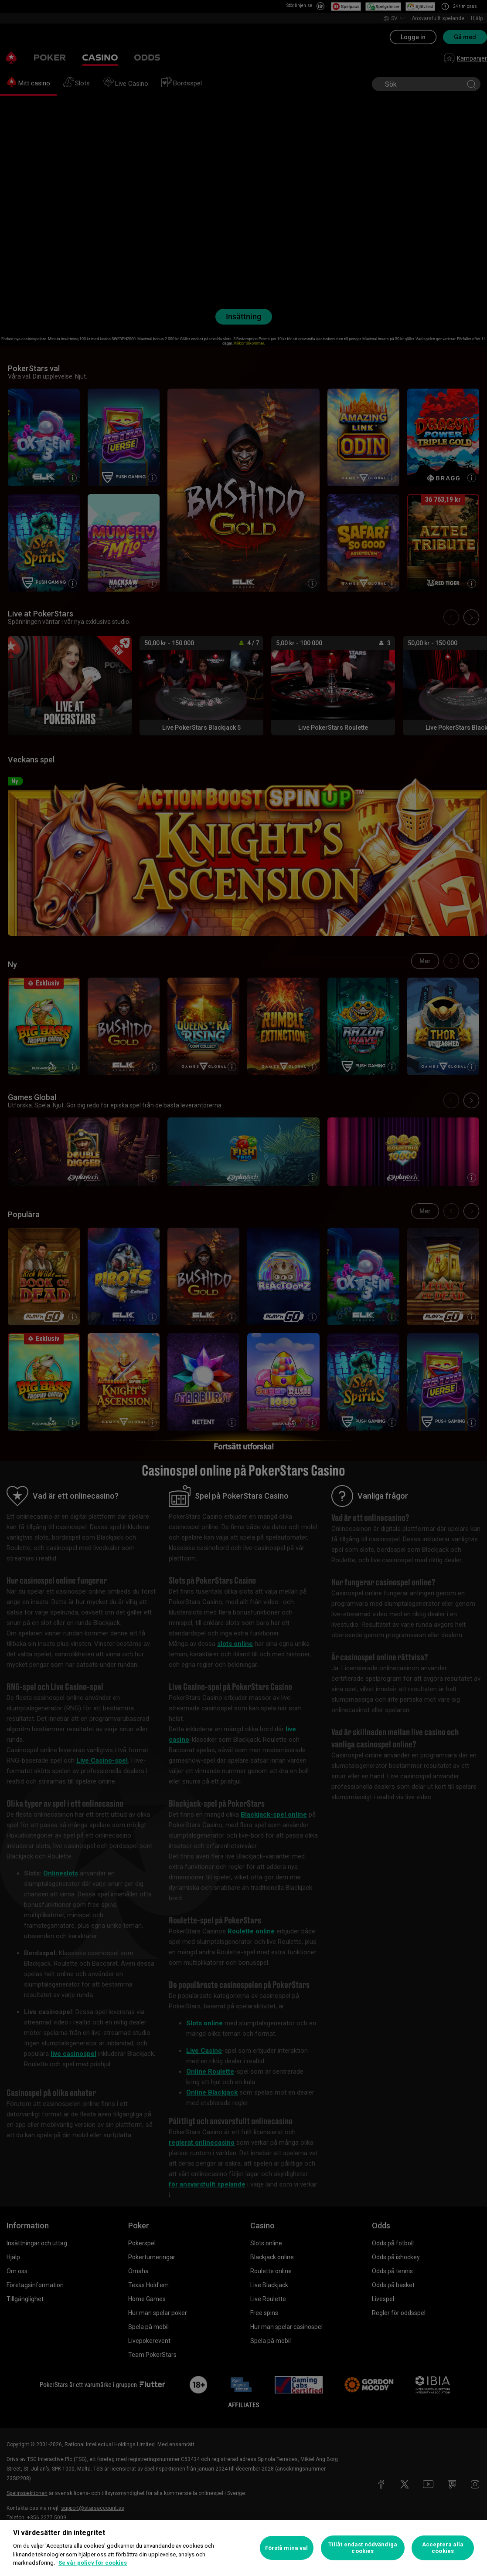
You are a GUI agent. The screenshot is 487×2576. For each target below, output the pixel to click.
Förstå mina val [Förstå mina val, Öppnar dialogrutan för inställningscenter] (286, 2548)
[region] (243, 2548)
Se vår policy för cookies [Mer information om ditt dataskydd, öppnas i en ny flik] (92, 2562)
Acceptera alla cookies (443, 2548)
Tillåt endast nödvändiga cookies (362, 2548)
